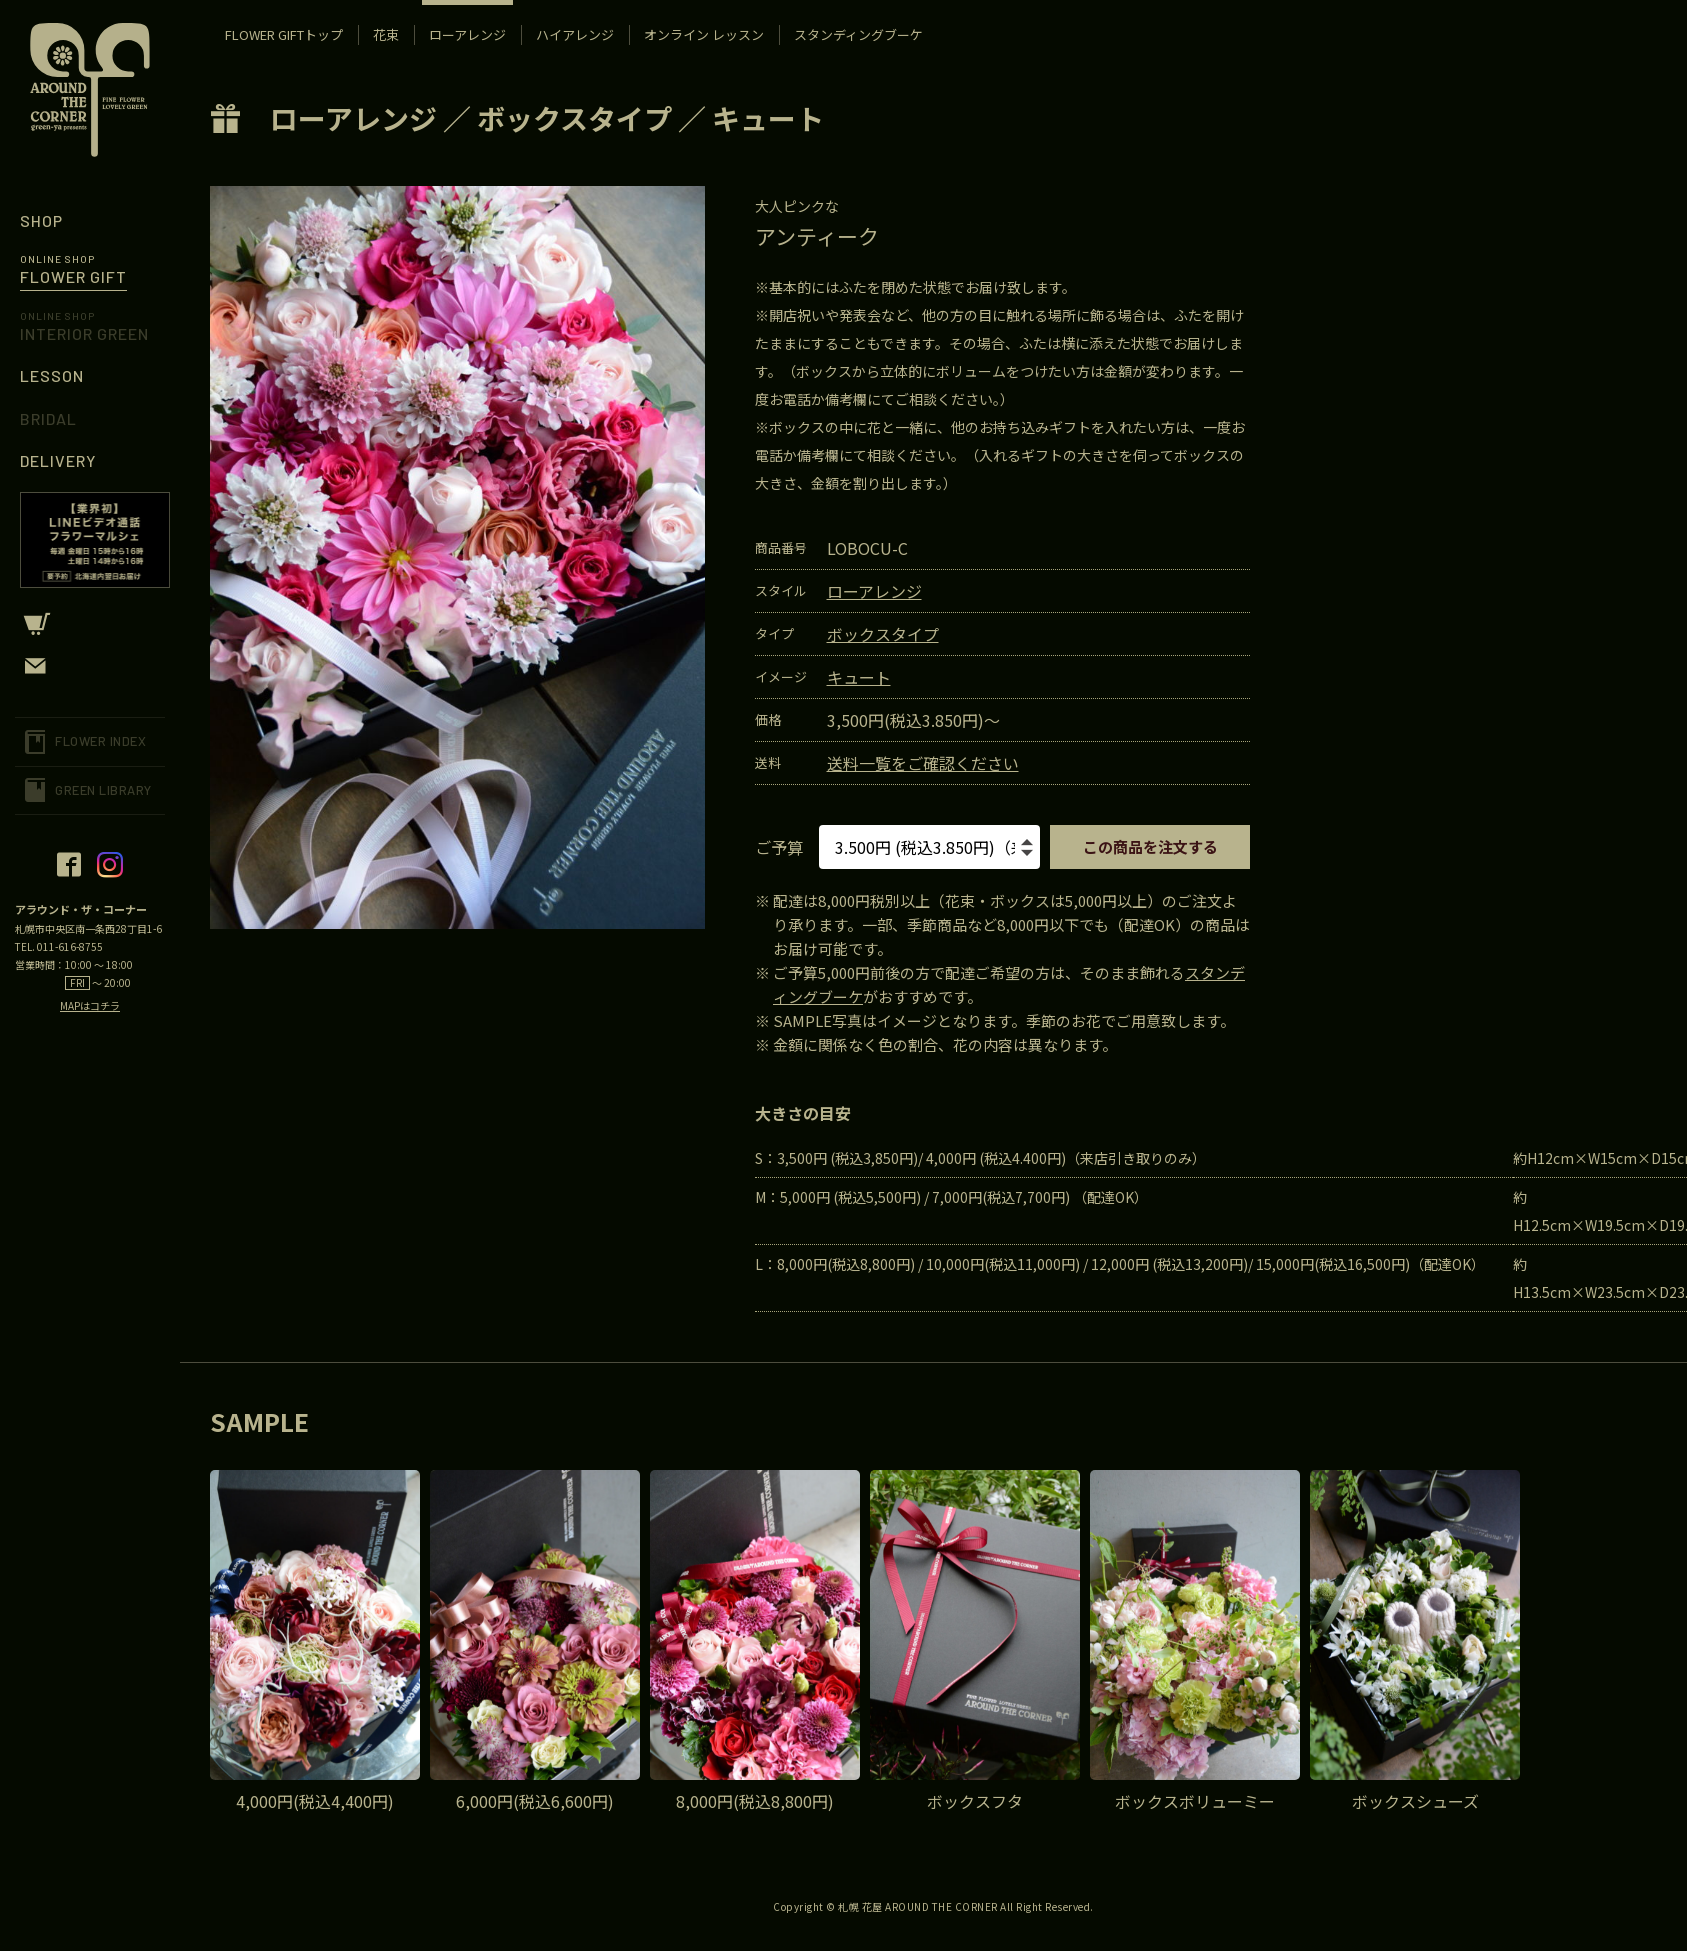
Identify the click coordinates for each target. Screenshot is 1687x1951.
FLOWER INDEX (100, 741)
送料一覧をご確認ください (923, 763)
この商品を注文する (1150, 846)
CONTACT (90, 666)
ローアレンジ (353, 118)
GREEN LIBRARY (103, 790)
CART (90, 624)
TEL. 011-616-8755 (59, 946)
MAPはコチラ (90, 1005)
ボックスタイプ (574, 118)
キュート (768, 118)
